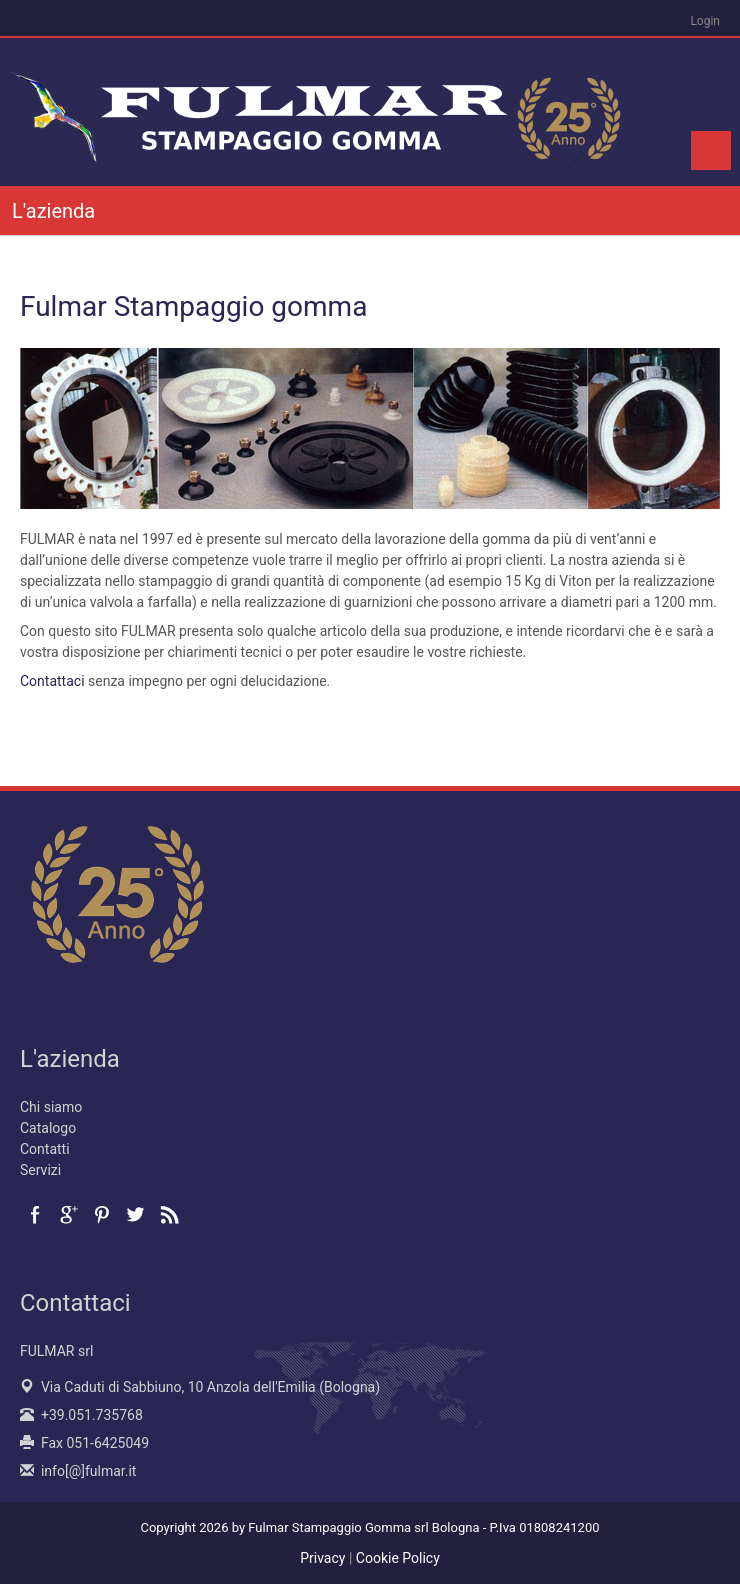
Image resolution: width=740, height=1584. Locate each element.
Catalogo (48, 1128)
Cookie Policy (398, 1558)
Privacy (322, 1558)
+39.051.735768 (92, 1415)
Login (705, 21)
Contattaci (52, 681)
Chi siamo (51, 1107)
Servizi (40, 1170)
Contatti (45, 1149)
